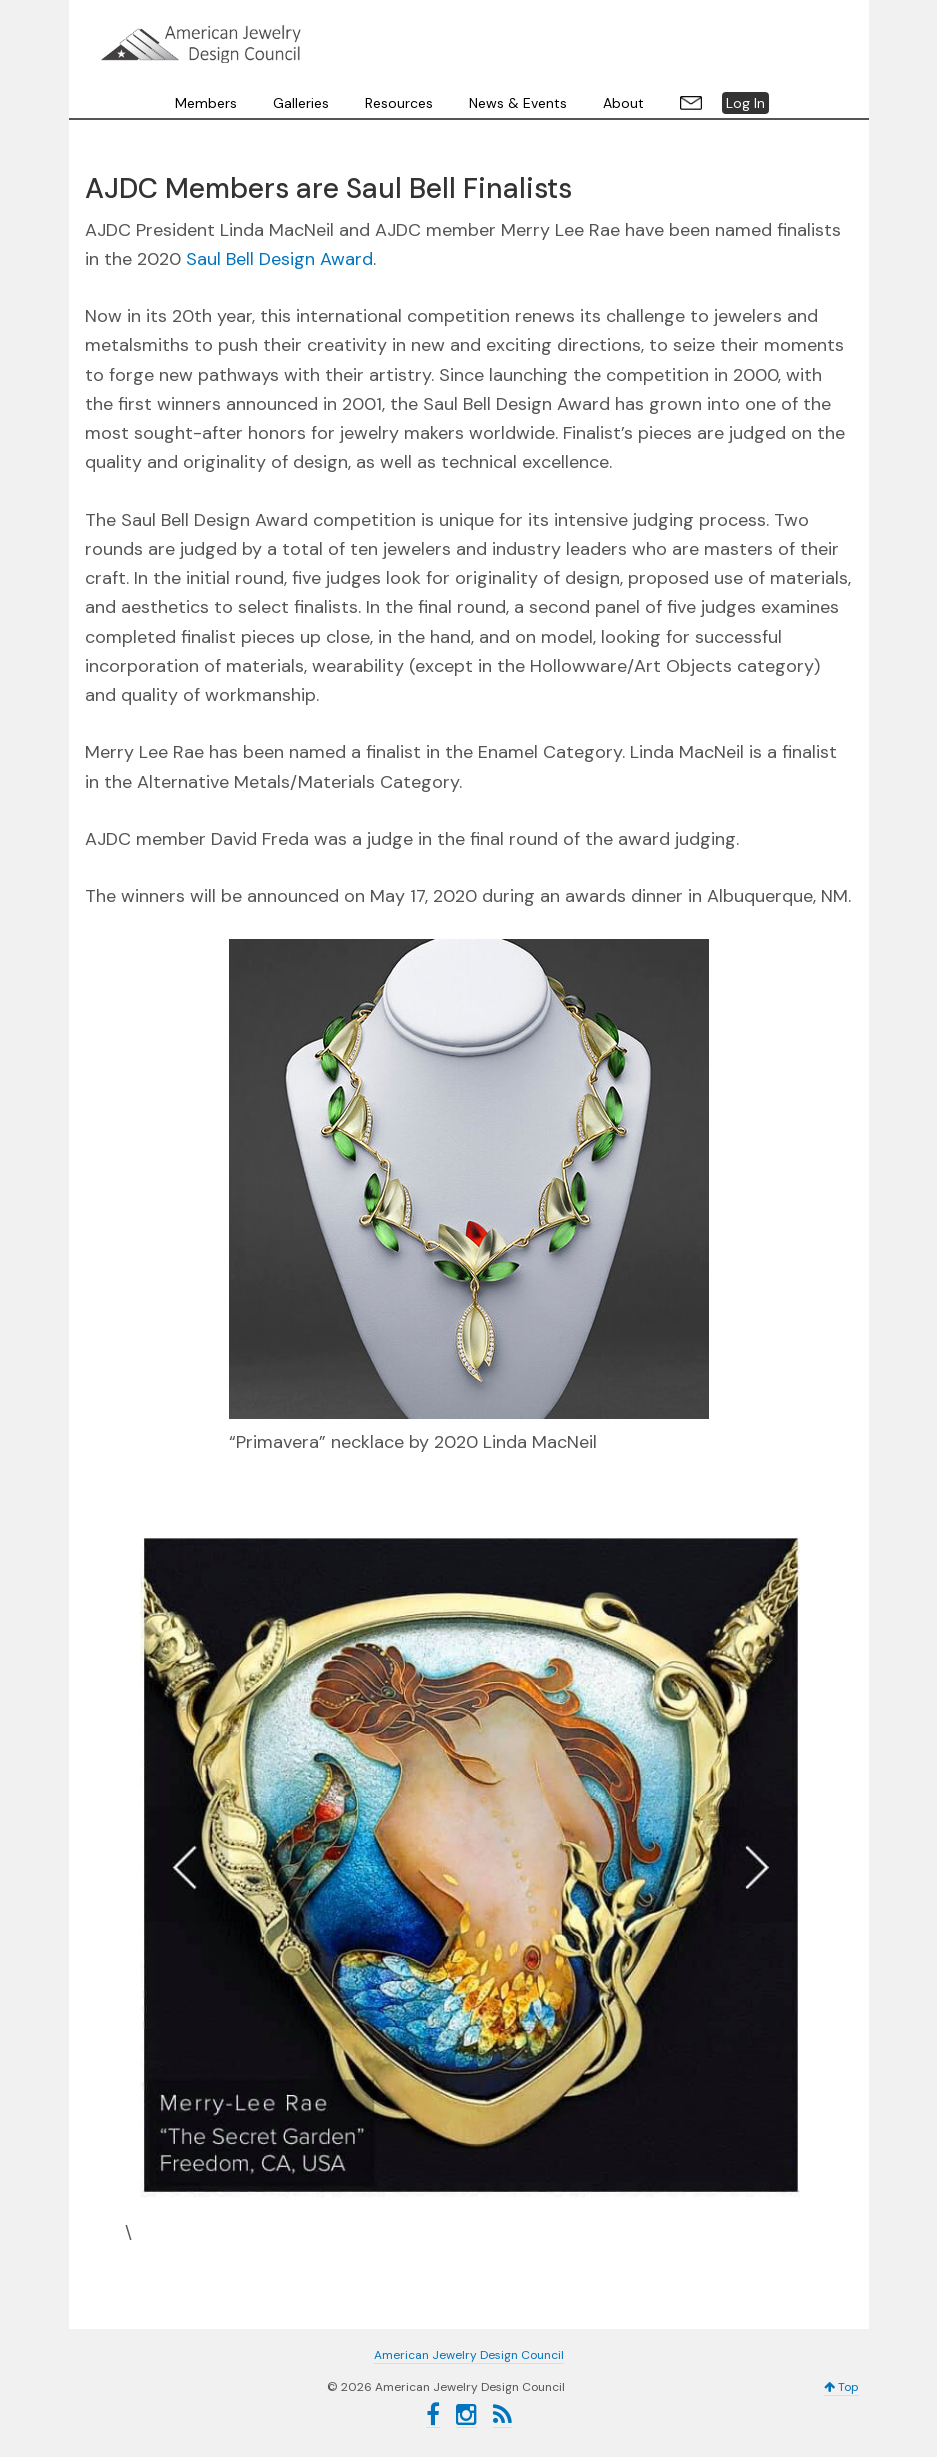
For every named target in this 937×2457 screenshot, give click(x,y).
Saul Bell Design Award (279, 259)
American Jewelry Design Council (201, 44)
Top (841, 2387)
